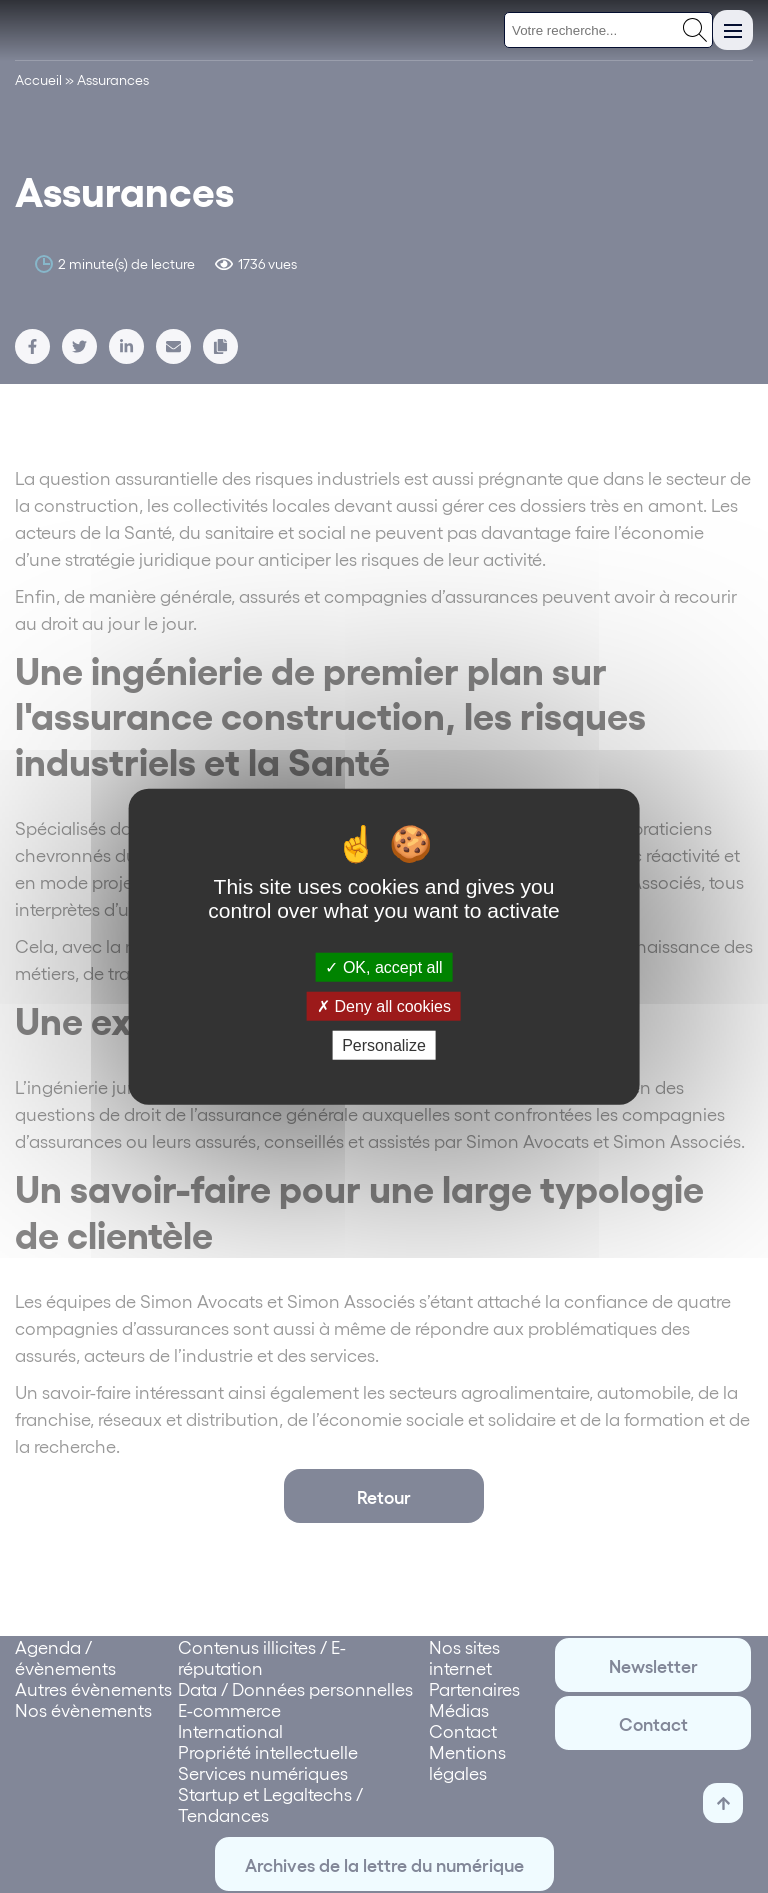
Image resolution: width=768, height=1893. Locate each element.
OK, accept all (383, 966)
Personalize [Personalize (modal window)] (384, 1045)
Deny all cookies (384, 1005)
